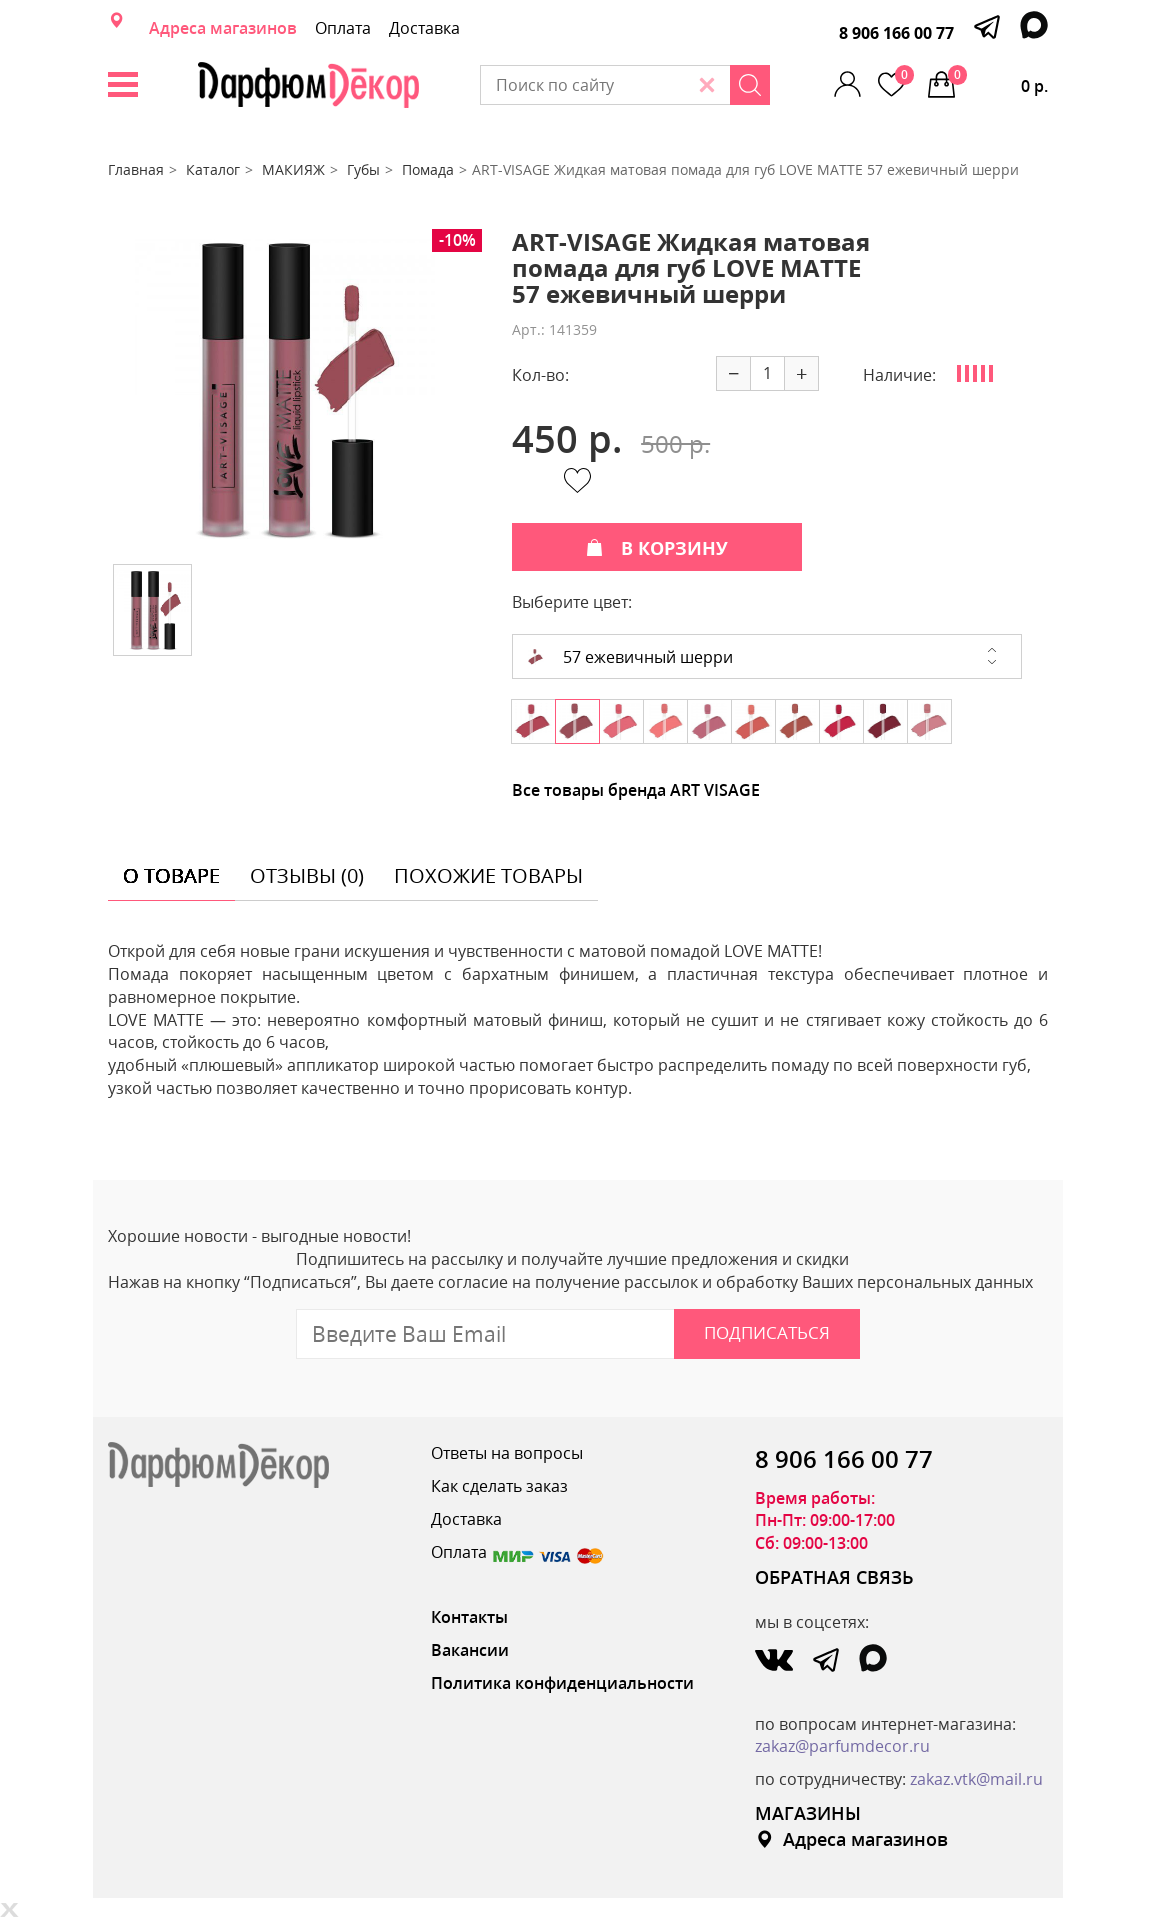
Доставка (424, 28)
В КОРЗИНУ (657, 548)
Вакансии (470, 1650)
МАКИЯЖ (293, 169)
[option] (285, 389)
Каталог (213, 169)
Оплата (343, 28)
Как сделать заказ (499, 1486)
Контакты (469, 1617)
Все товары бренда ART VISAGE (636, 790)
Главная (136, 169)
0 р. (998, 81)
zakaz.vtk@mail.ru (976, 1779)
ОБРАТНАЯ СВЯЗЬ (834, 1577)
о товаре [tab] (171, 875)
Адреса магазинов (223, 28)
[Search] (750, 85)
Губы (363, 169)
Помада (428, 169)
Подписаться (767, 1332)
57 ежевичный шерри (630, 657)
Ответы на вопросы (507, 1453)
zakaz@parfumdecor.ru (842, 1746)
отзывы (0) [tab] (307, 875)
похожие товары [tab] (488, 875)
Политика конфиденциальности (562, 1683)
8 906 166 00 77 (896, 33)
